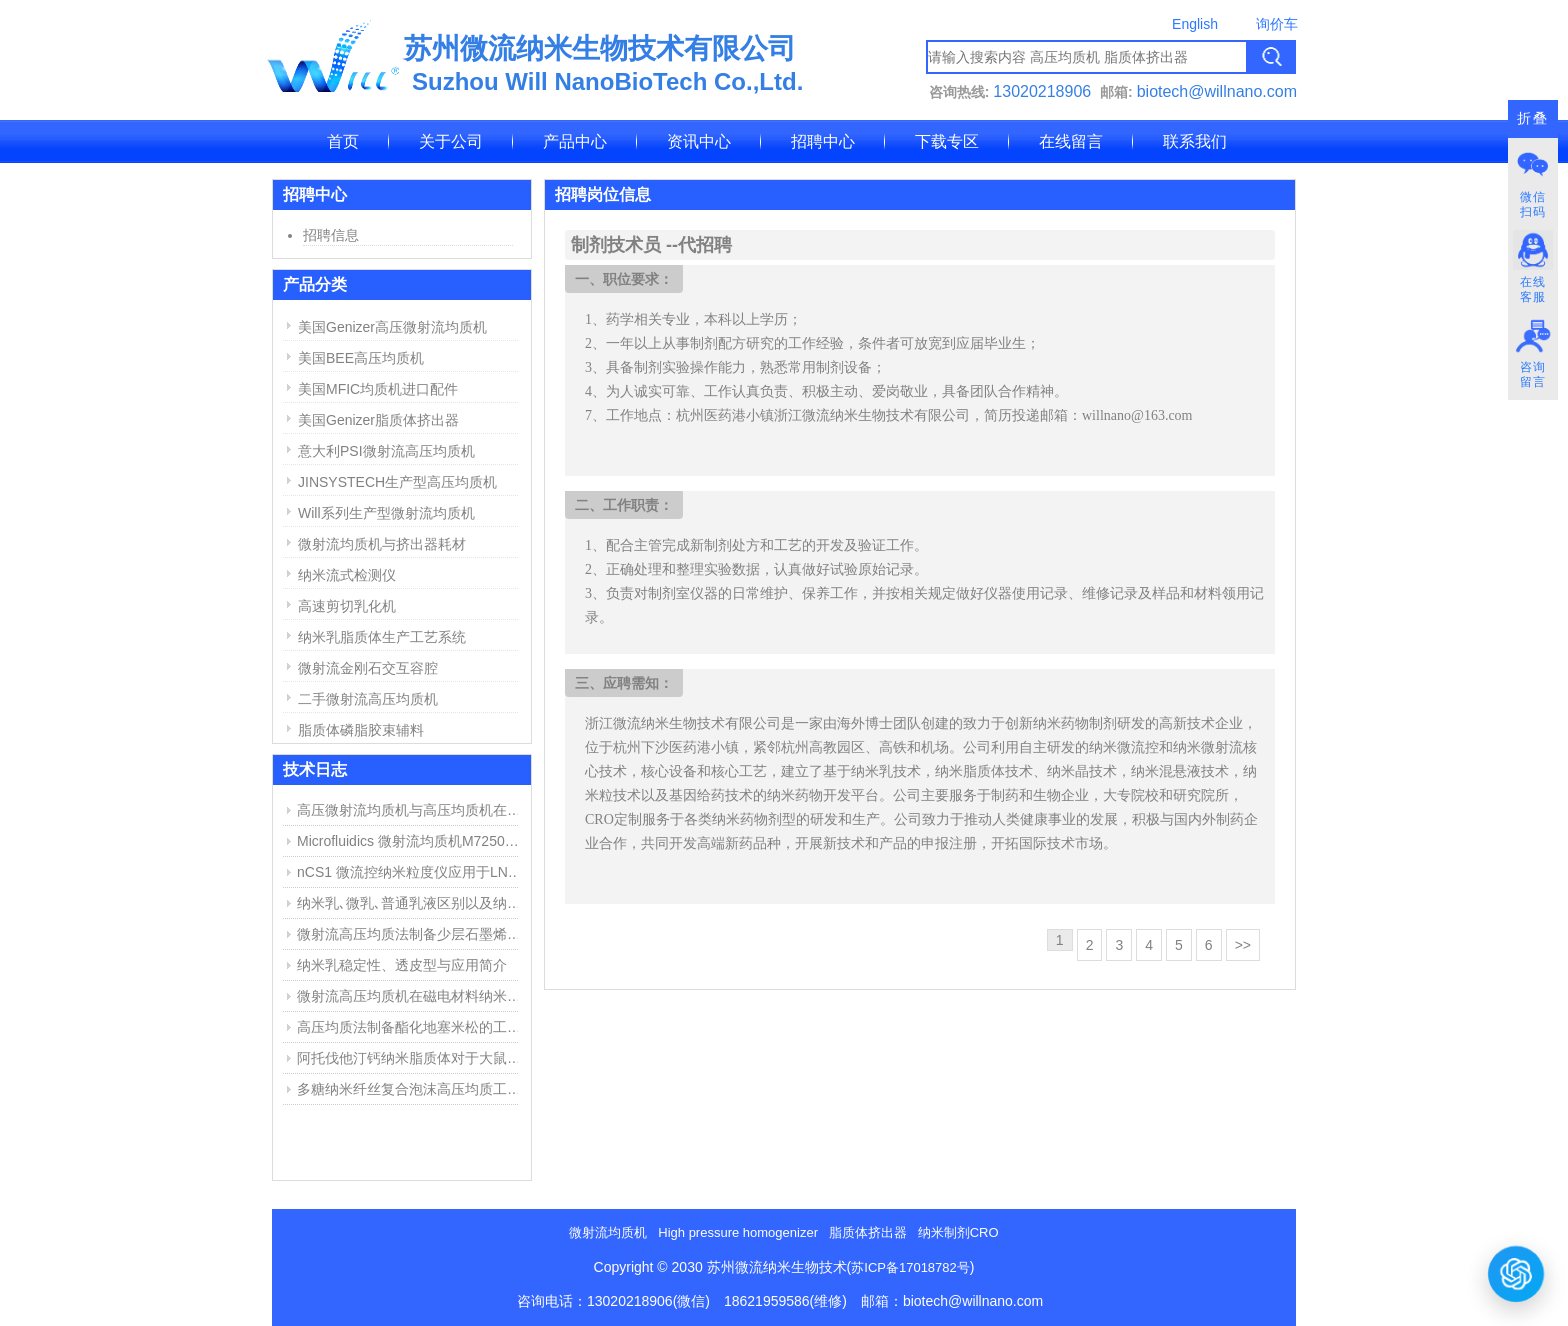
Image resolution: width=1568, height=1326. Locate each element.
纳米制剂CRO (958, 1232)
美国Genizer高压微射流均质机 (392, 327)
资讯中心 (699, 141)
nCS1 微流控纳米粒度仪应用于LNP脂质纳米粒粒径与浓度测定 (412, 872)
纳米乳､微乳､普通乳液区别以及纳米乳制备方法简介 (412, 903)
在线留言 (1071, 141)
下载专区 (947, 141)
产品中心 (575, 141)
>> (1243, 945)
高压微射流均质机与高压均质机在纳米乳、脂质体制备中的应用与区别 (412, 810)
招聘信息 (331, 235)
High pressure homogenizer (738, 1232)
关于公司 (451, 141)
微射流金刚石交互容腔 (368, 668)
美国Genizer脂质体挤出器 (378, 420)
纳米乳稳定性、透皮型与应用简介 (402, 965)
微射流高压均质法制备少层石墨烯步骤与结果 (412, 934)
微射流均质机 (608, 1232)
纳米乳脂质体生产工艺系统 (382, 637)
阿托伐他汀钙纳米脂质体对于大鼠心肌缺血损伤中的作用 (412, 1058)
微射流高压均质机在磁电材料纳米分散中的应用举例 (412, 996)
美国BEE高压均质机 (361, 358)
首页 (343, 141)
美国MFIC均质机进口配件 (378, 389)
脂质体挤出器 (868, 1232)
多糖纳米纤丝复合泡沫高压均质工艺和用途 (412, 1089)
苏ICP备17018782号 (910, 1267)
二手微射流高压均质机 (368, 699)
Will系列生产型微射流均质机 (386, 513)
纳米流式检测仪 (347, 575)
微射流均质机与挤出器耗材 (382, 544)
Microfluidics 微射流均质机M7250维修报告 (412, 841)
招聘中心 (823, 141)
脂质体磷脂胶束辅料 (361, 730)
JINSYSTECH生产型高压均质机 (397, 482)
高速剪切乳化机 (347, 606)
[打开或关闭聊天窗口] (1516, 1273)
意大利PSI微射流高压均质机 (386, 451)
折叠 (1533, 118)
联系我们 (1195, 141)
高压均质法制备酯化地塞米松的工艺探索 (412, 1027)
